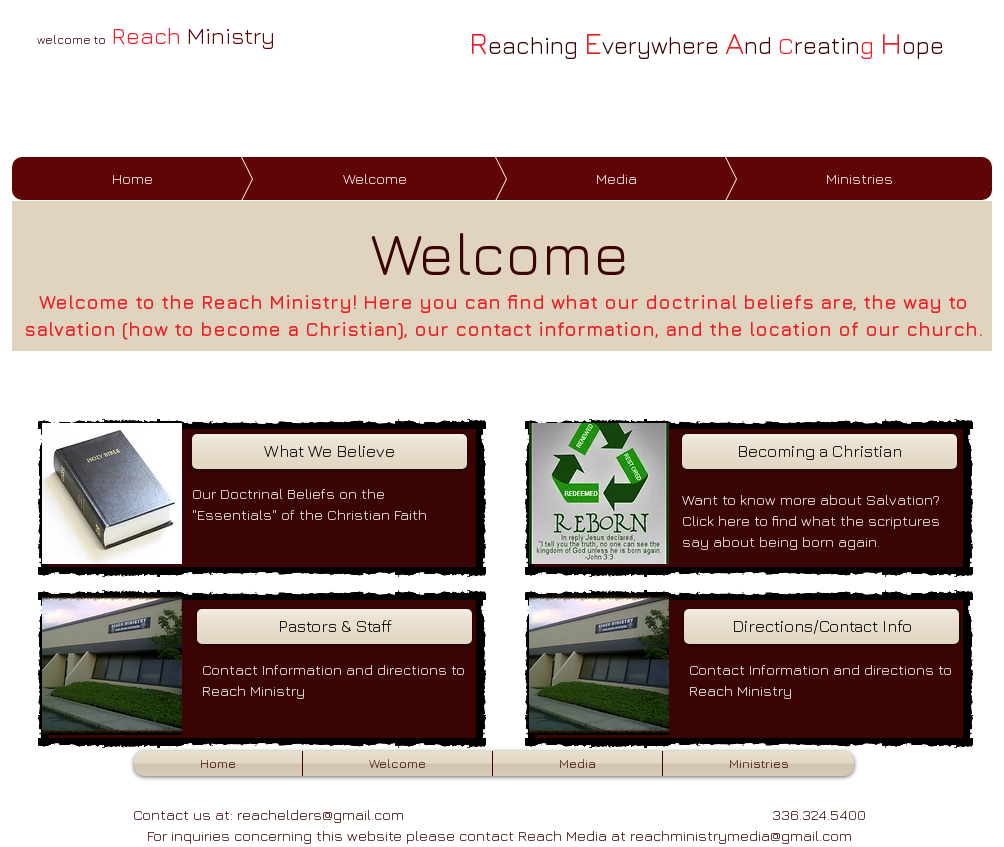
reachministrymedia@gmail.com (741, 835)
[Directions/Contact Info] (821, 626)
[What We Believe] (329, 451)
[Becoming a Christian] (819, 451)
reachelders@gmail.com (320, 814)
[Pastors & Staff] (334, 626)
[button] (397, 763)
